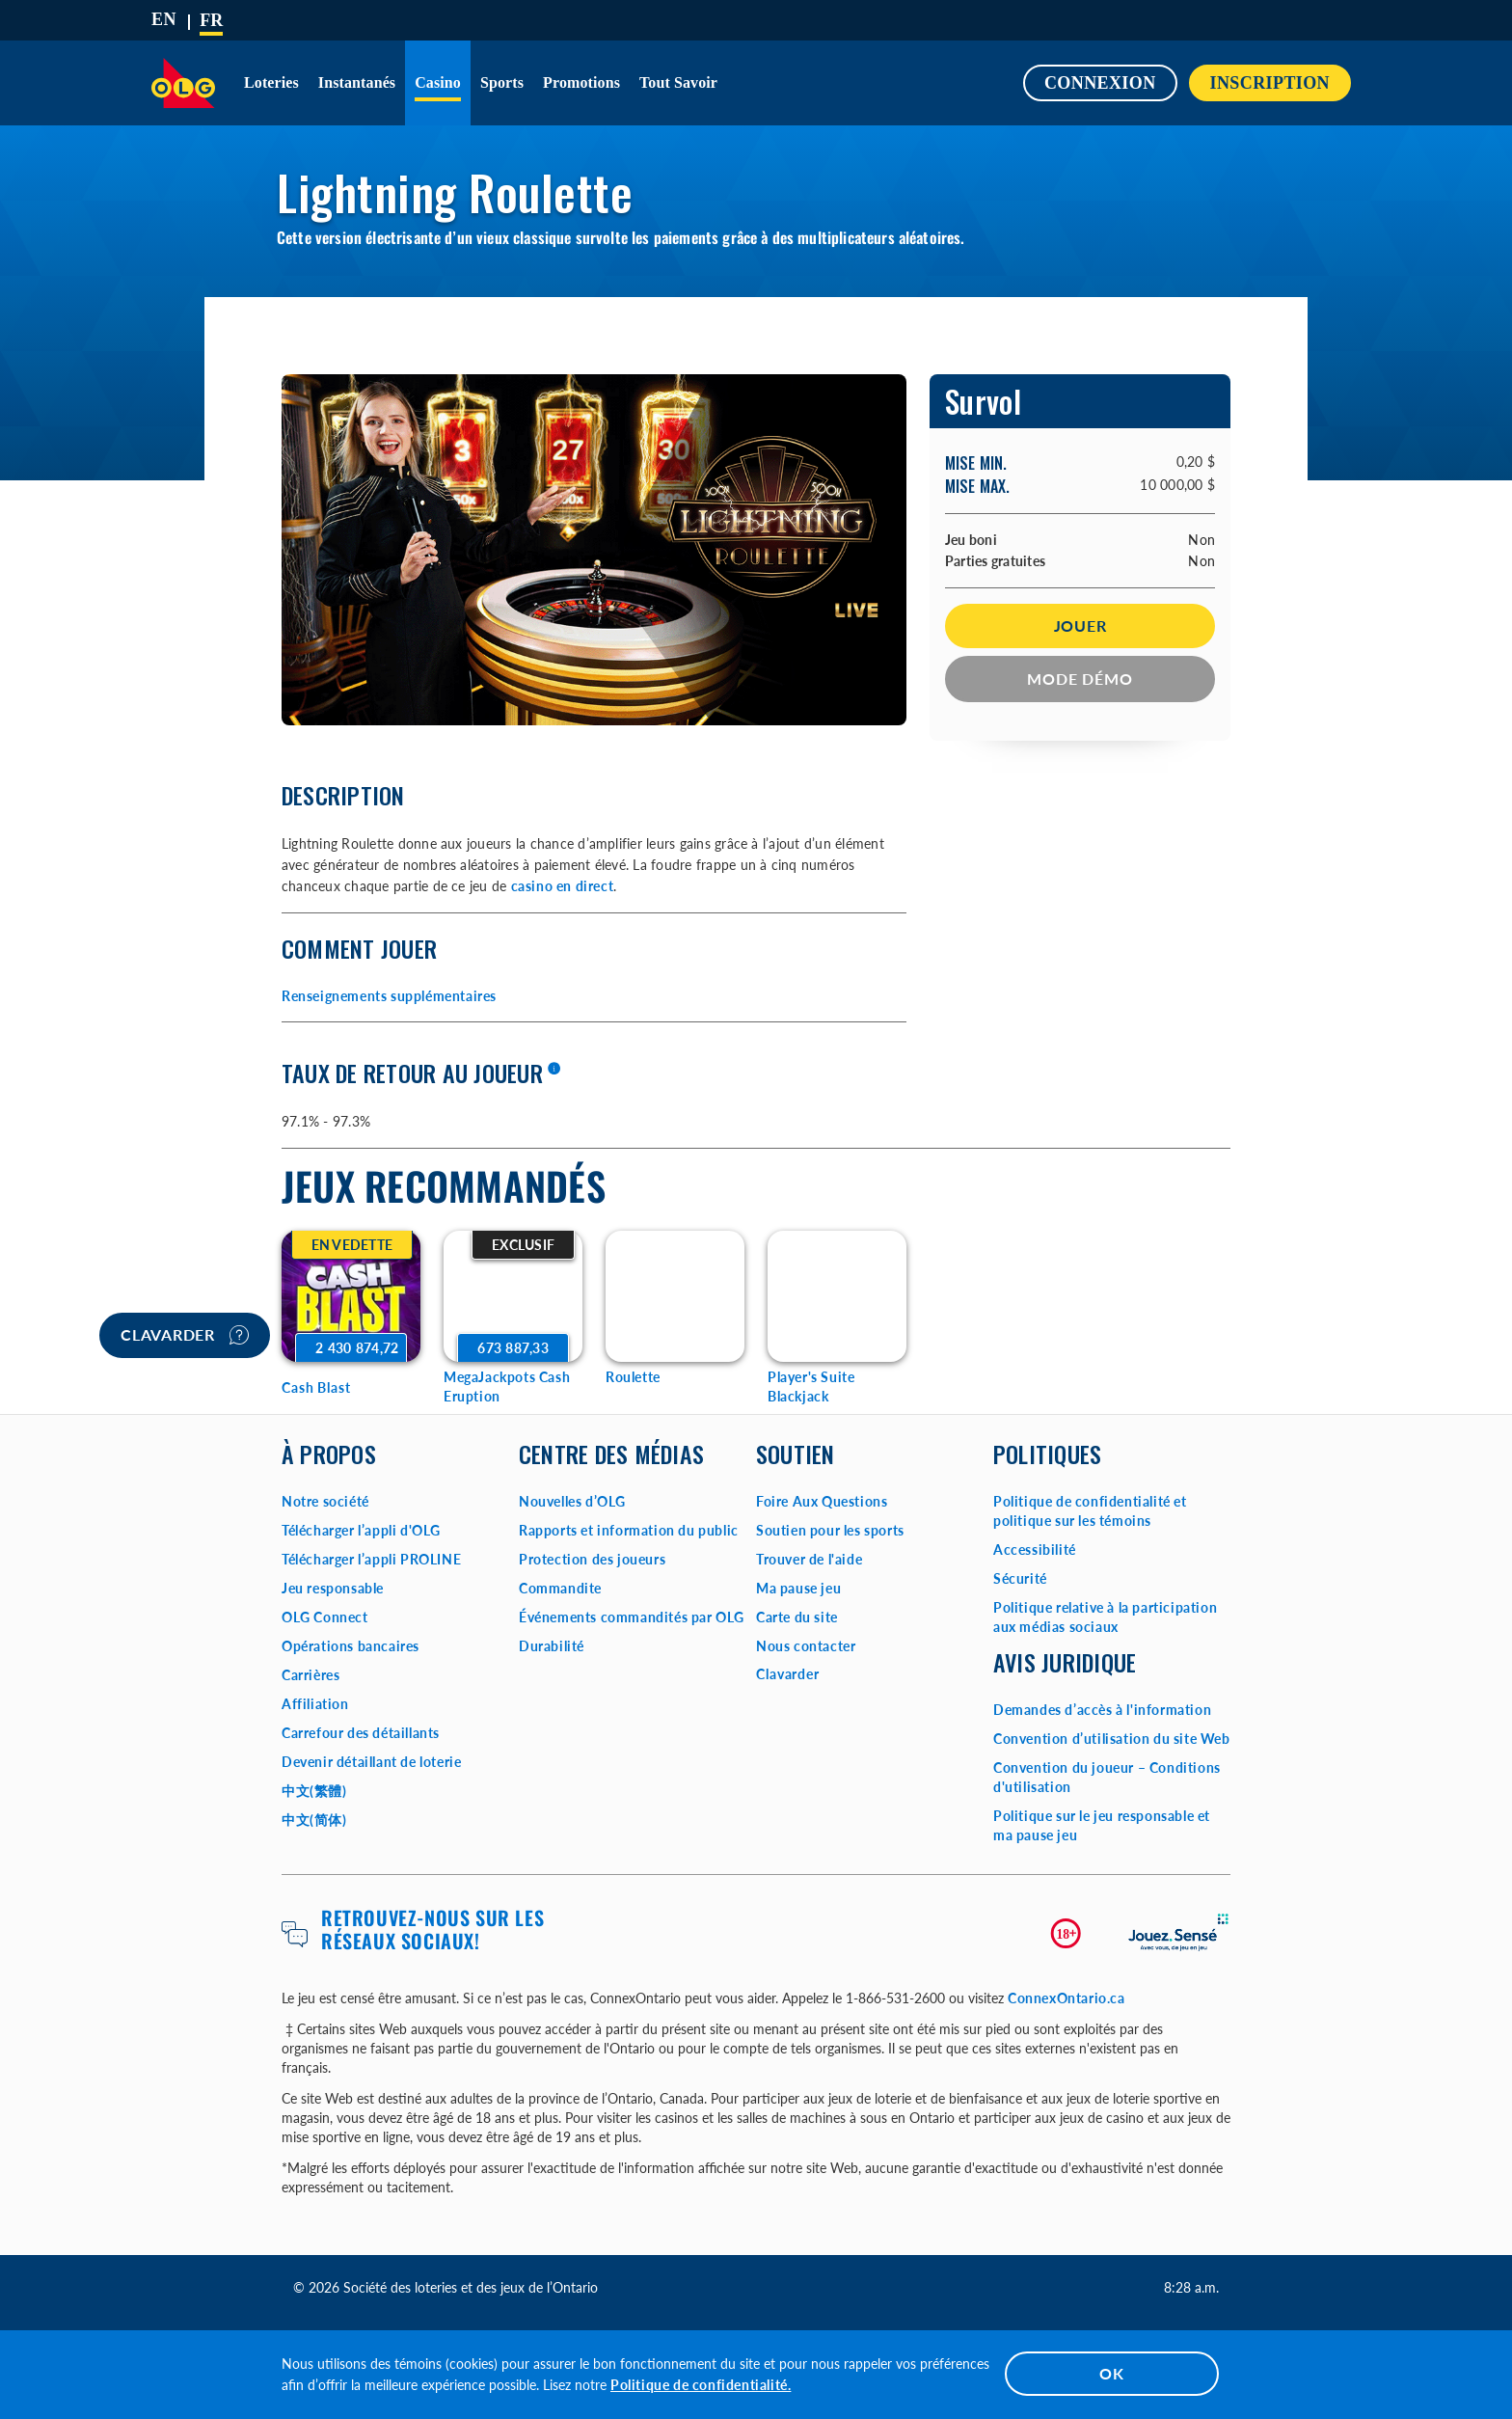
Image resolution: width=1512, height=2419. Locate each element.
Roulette (633, 1377)
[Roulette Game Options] (675, 1296)
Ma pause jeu (798, 1588)
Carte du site (797, 1617)
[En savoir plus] (553, 1069)
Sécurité (1020, 1578)
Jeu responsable (333, 1588)
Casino (438, 82)
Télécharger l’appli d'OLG (361, 1530)
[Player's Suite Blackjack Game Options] (837, 1296)
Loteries (271, 82)
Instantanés (356, 82)
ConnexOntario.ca (1066, 1998)
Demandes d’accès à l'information (1102, 1709)
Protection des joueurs (592, 1559)
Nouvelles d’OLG (572, 1501)
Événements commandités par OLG (631, 1617)
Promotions (581, 82)
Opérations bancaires (350, 1646)
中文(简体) (314, 1819)
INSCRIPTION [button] (1270, 83)
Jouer (1080, 625)
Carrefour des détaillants (361, 1733)
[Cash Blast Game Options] (351, 1296)
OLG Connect (325, 1617)
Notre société (325, 1501)
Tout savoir (678, 82)
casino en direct (562, 886)
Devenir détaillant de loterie (371, 1761)
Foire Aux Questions (821, 1501)
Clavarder (185, 1335)
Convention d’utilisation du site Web (1111, 1738)
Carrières (310, 1675)
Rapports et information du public (629, 1530)
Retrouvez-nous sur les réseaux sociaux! (432, 1929)
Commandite (560, 1588)
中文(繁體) (314, 1790)
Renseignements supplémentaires (389, 996)
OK (1111, 2373)
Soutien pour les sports (830, 1530)
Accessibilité (1034, 1549)
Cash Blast (316, 1387)
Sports (502, 82)
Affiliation (315, 1704)
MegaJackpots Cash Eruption (507, 1386)
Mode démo (1079, 678)
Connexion (1100, 83)
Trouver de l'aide (809, 1559)
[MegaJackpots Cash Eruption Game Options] (513, 1296)
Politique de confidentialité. (700, 2385)
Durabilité (551, 1646)
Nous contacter (805, 1646)
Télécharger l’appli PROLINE (371, 1559)
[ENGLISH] (163, 19)
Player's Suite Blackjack (811, 1386)
